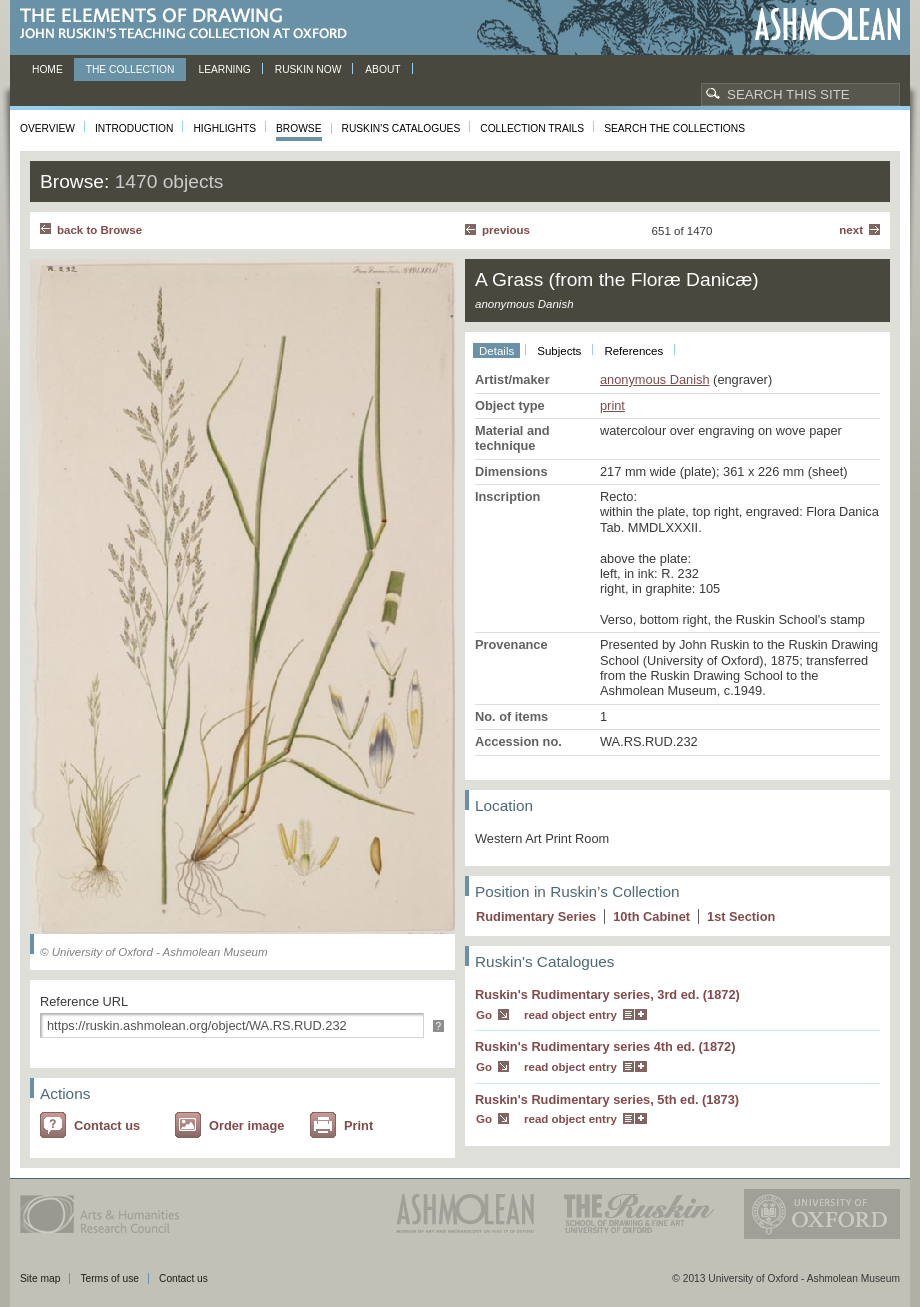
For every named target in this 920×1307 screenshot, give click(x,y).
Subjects (559, 351)
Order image (246, 1125)
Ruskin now (308, 69)
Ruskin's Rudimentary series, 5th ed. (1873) (607, 1099)
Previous (506, 230)
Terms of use (109, 1278)
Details (496, 351)
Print (358, 1125)
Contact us (107, 1125)
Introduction (134, 128)
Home (47, 69)
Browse (299, 128)
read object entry (570, 1015)
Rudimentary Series (536, 916)
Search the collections (674, 128)
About (382, 69)
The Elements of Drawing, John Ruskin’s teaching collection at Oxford (189, 24)
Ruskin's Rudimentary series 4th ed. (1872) (605, 1046)
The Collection (130, 69)
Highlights (224, 128)
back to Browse (99, 230)
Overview (47, 128)
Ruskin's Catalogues (401, 128)
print (612, 405)
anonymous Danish (655, 379)
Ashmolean (827, 24)
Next (851, 230)
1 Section (741, 916)
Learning (224, 69)
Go (484, 1015)
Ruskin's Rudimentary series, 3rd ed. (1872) (607, 994)
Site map (40, 1278)
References (633, 351)
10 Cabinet (651, 916)
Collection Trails (532, 128)
